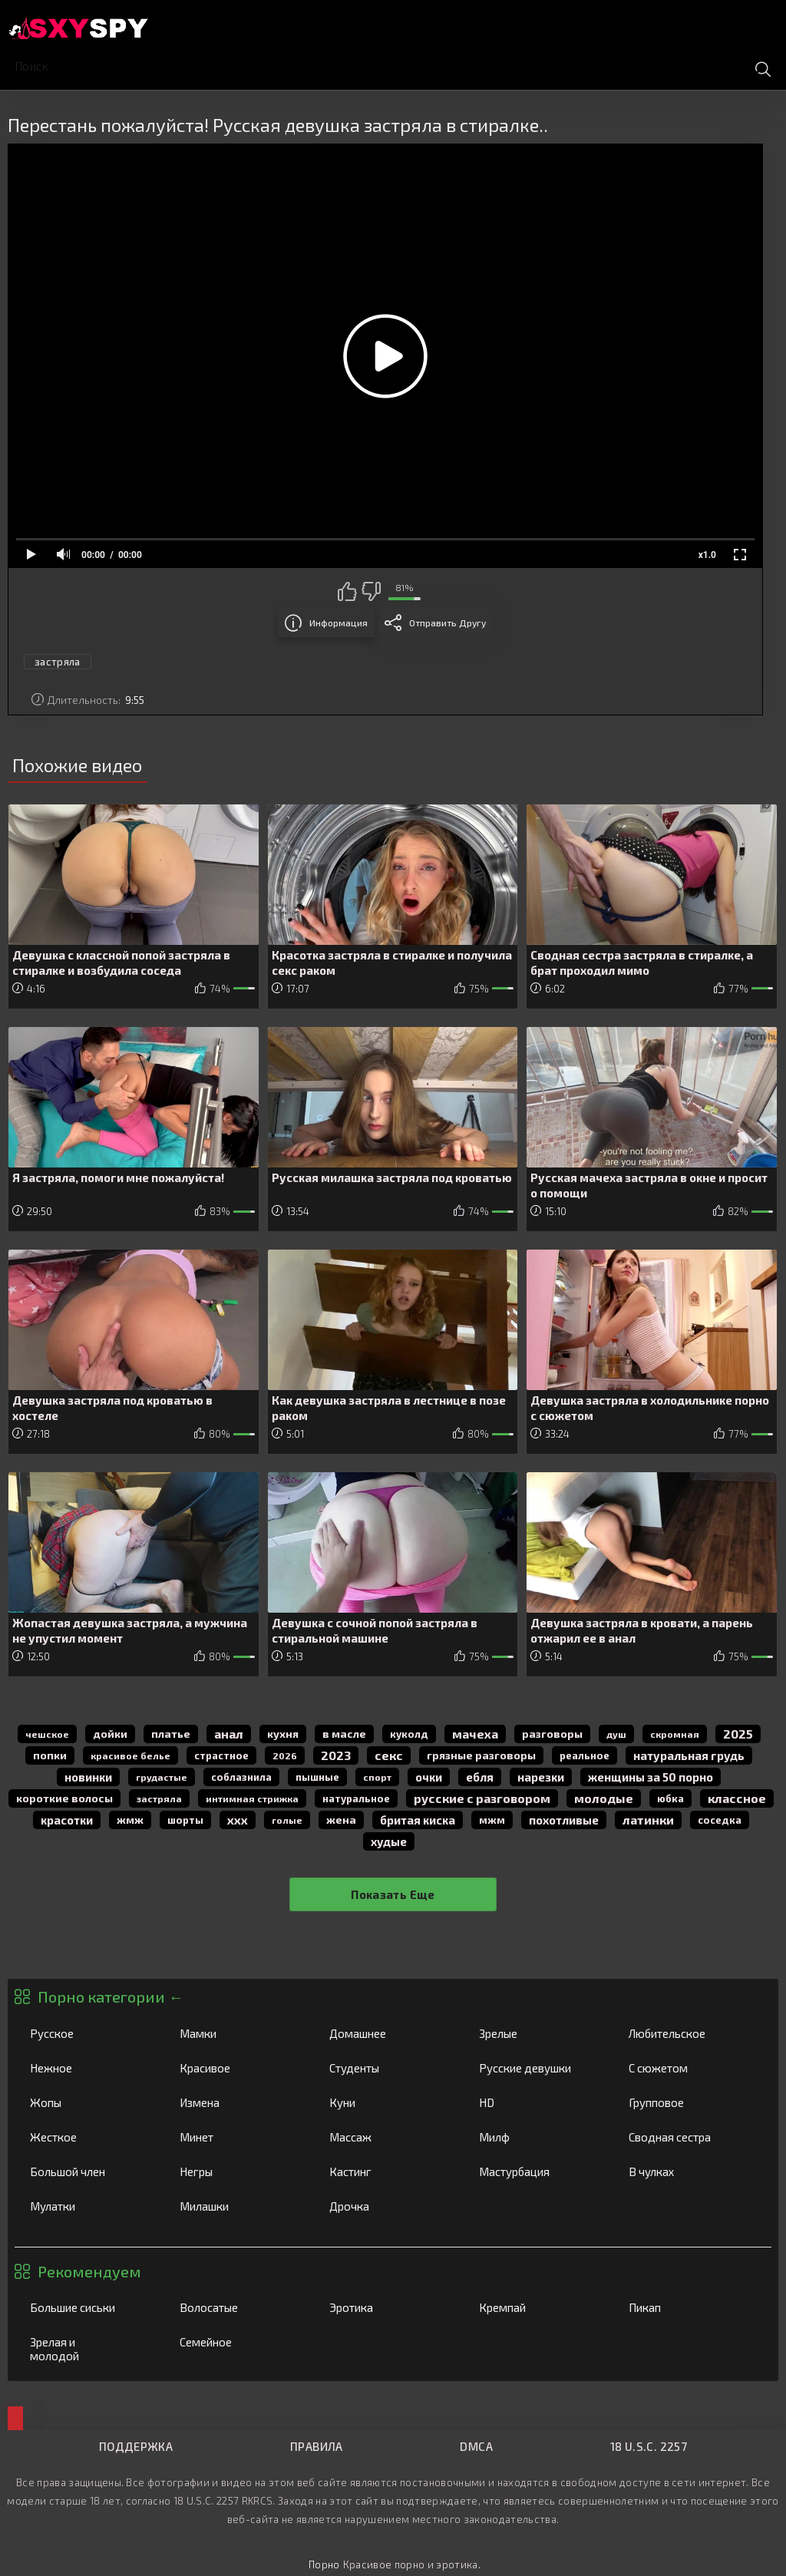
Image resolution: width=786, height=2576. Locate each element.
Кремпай (538, 2307)
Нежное (89, 2068)
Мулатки (89, 2206)
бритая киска (417, 1820)
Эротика (388, 2307)
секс (389, 1755)
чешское (47, 1734)
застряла (58, 662)
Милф (538, 2137)
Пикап (688, 2307)
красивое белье (130, 1755)
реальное (584, 1755)
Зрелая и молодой (89, 2349)
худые (389, 1841)
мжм (492, 1820)
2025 (738, 1733)
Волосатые (239, 2307)
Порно (324, 2564)
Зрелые (538, 2033)
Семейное (239, 2342)
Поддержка (136, 2446)
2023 (336, 1755)
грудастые (161, 1777)
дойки (110, 1733)
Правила (316, 2446)
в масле (344, 1733)
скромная (674, 1734)
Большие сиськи (89, 2307)
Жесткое (89, 2137)
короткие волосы (64, 1798)
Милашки (239, 2206)
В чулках (688, 2171)
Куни (388, 2102)
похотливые (564, 1820)
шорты (185, 1820)
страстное (221, 1755)
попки (50, 1755)
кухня (283, 1733)
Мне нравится (347, 591)
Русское (89, 2033)
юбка (670, 1798)
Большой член (89, 2171)
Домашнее (388, 2033)
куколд (409, 1734)
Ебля (480, 1777)
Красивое (239, 2068)
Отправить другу (447, 622)
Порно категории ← (110, 1996)
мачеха (475, 1733)
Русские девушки (538, 2068)
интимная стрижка (252, 1798)
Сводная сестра (688, 2137)
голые (287, 1820)
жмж (130, 1819)
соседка (719, 1820)
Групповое (688, 2102)
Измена (239, 2102)
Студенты (388, 2068)
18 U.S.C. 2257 (648, 2446)
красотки (67, 1820)
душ (616, 1734)
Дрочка (388, 2206)
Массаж (388, 2137)
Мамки (239, 2033)
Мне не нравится (371, 591)
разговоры (552, 1733)
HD (538, 2102)
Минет (239, 2137)
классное (737, 1798)
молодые (603, 1798)
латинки (648, 1819)
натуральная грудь (689, 1755)
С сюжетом (688, 2068)
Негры (239, 2171)
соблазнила (241, 1777)
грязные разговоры (481, 1755)
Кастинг (388, 2171)
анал (228, 1733)
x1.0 (707, 555)
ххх (237, 1819)
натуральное (356, 1798)
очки (428, 1777)
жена (341, 1819)
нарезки (540, 1777)
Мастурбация (538, 2171)
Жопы (89, 2102)
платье (170, 1733)
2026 (284, 1755)
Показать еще (393, 1894)
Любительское (688, 2033)
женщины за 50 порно (650, 1777)
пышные (317, 1777)
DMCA (476, 2446)
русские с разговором (482, 1798)
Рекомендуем (89, 2271)
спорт (377, 1777)
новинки (88, 1777)
